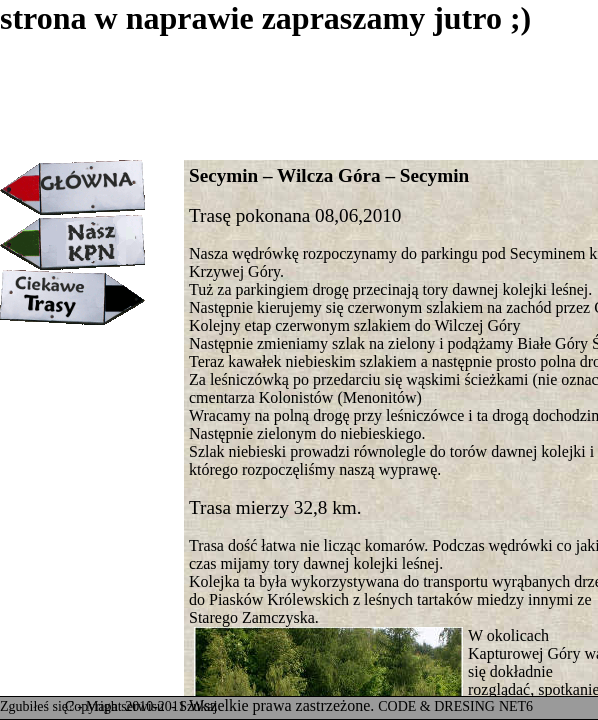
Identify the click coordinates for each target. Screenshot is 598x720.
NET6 (516, 706)
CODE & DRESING (436, 706)
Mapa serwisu (127, 706)
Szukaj (198, 706)
